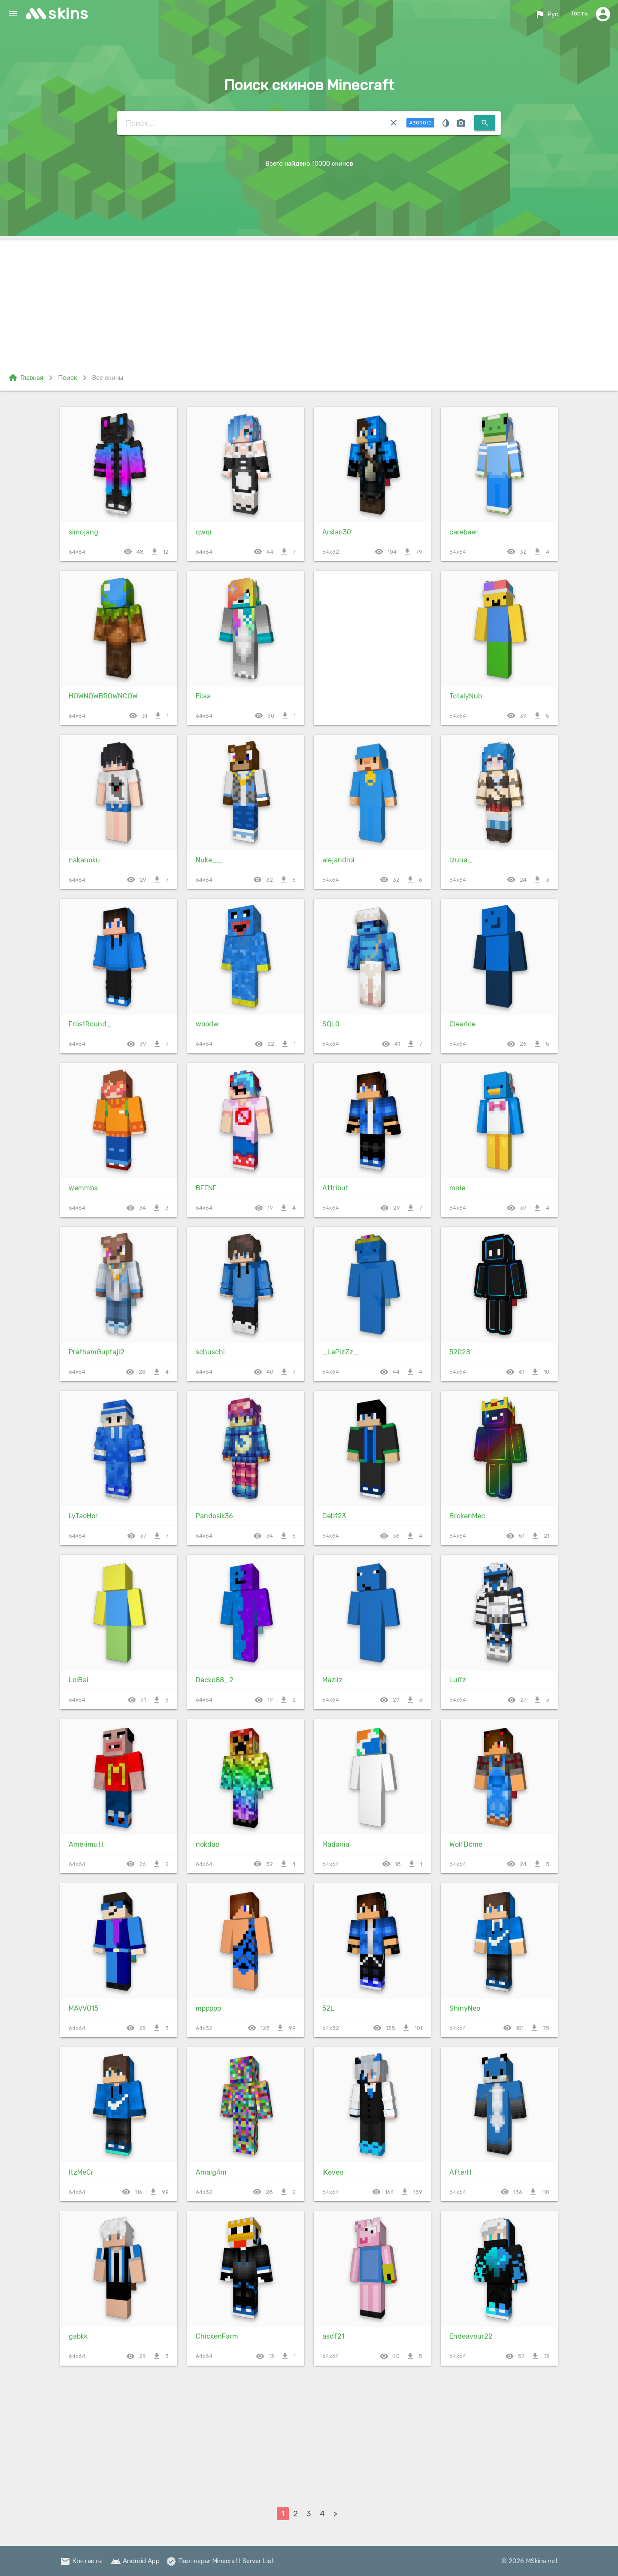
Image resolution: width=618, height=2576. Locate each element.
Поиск (67, 378)
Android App (135, 2561)
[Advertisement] (309, 300)
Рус (546, 14)
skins (68, 13)
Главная (25, 378)
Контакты (81, 2561)
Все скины (107, 378)
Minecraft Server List (243, 2561)
